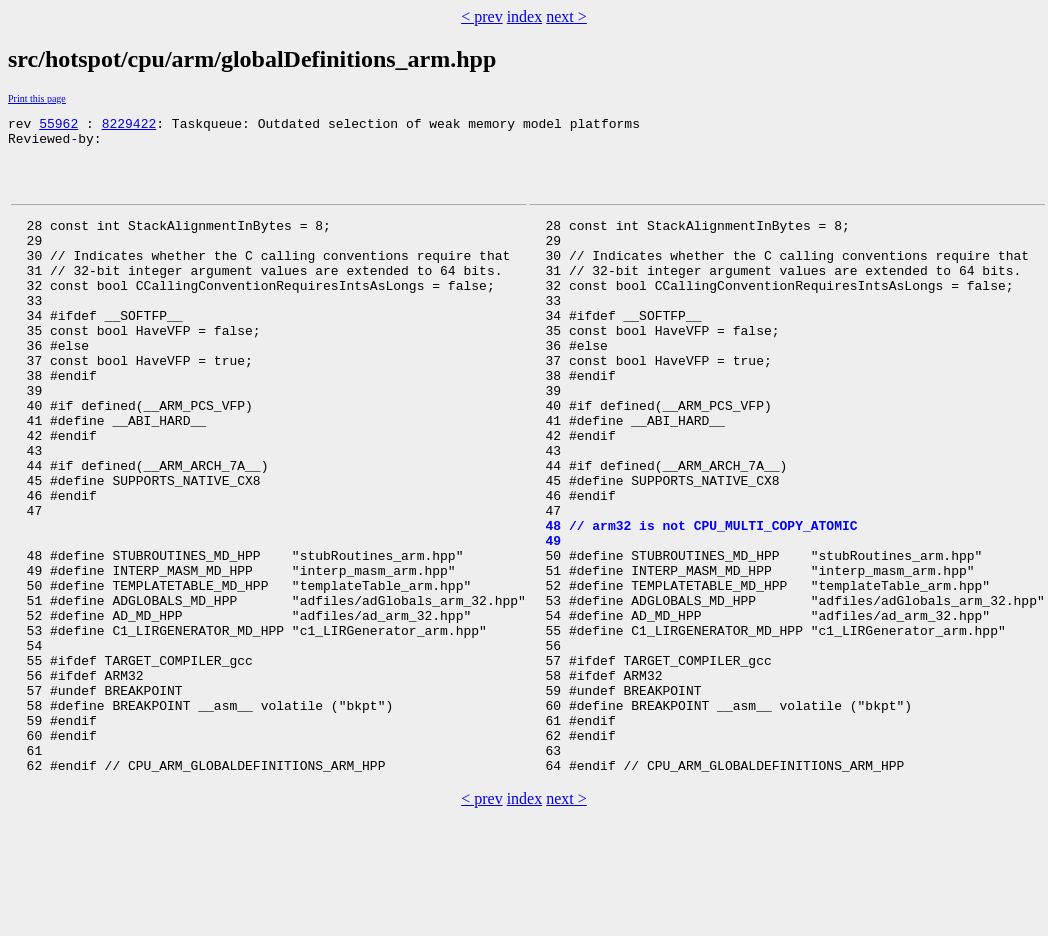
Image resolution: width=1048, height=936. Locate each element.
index (525, 16)
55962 (58, 126)
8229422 (129, 126)
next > (566, 16)
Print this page (37, 98)
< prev (481, 16)
